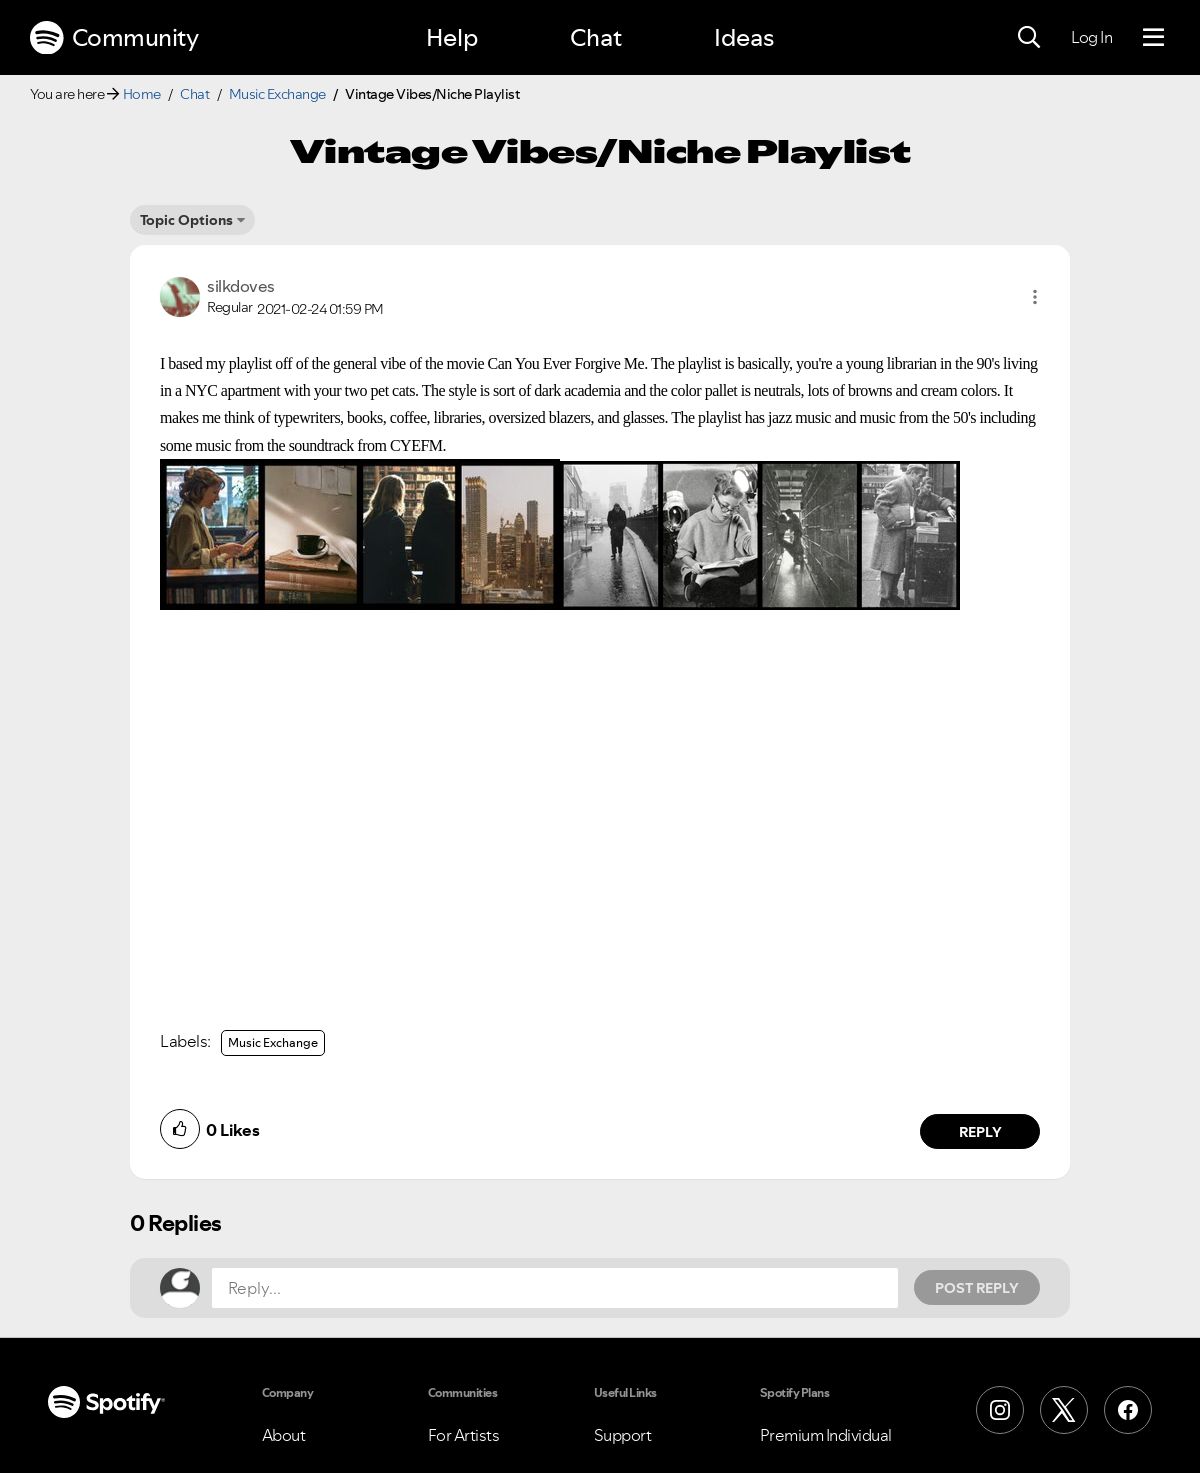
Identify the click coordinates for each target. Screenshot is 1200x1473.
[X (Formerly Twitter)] (1064, 1410)
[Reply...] (555, 1288)
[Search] (1029, 38)
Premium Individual (826, 1435)
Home (142, 94)
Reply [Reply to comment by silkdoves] (980, 1132)
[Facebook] (1128, 1410)
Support (623, 1435)
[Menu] (1153, 38)
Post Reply (977, 1288)
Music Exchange (277, 94)
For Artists (464, 1435)
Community (114, 38)
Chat (596, 37)
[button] (1035, 297)
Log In (1091, 37)
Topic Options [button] (186, 220)
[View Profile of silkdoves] (241, 286)
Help (452, 37)
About (284, 1435)
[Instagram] (1000, 1410)
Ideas (744, 37)
